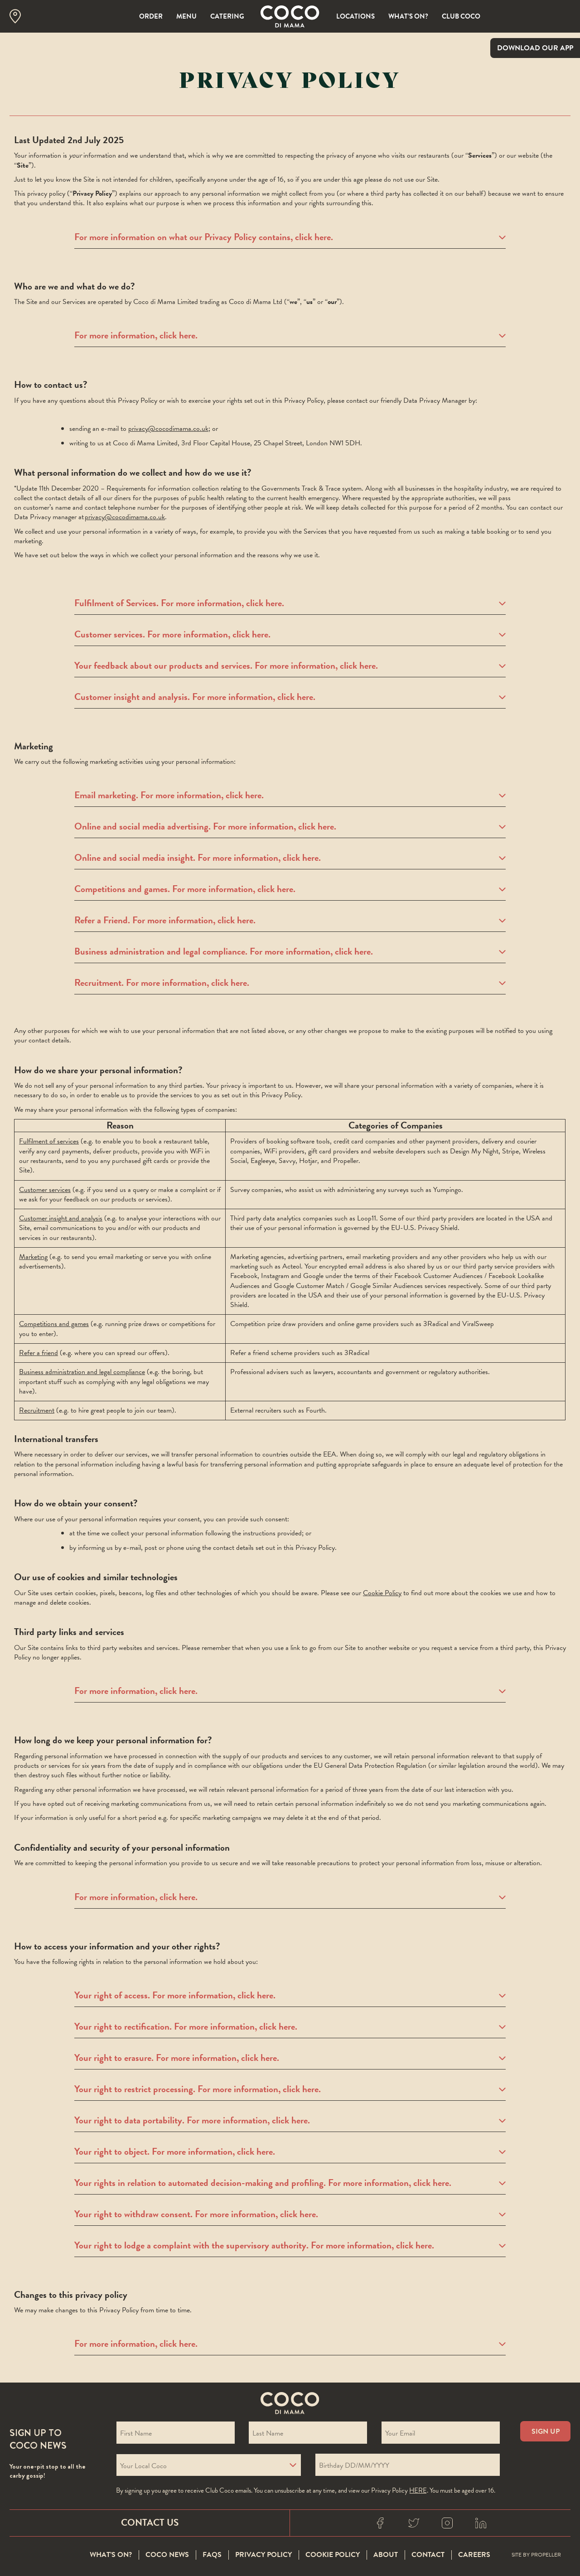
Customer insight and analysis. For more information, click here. (290, 697)
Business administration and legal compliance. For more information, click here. (290, 951)
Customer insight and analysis (60, 1218)
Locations (355, 16)
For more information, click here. (290, 335)
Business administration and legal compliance (82, 1371)
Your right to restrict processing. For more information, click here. (290, 2089)
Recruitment (36, 1410)
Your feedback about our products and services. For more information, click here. (290, 666)
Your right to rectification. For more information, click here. (290, 2027)
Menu (186, 16)
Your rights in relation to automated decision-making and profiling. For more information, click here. (290, 2183)
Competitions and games (54, 1323)
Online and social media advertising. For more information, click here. (290, 826)
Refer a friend (38, 1352)
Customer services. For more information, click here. (290, 634)
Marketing (33, 1256)
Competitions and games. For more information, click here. (290, 889)
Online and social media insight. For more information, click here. (290, 858)
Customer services (45, 1189)
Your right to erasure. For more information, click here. (290, 2058)
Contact (428, 2555)
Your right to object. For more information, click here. (290, 2152)
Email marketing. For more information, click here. (290, 795)
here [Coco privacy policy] (418, 2490)
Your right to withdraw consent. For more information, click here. (290, 2214)
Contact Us (150, 2522)
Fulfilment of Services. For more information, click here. (290, 603)
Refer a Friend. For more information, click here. (290, 920)
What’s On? (408, 16)
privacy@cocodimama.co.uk (168, 429)
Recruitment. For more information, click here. (290, 983)
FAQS (212, 2555)
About (385, 2555)
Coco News (167, 2555)
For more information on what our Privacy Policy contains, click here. (290, 237)
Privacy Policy (263, 2555)
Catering (227, 16)
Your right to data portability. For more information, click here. (290, 2120)
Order (151, 16)
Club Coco (461, 16)
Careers (474, 2555)
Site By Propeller (536, 2555)
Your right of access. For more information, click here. (290, 1995)
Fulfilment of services (49, 1141)
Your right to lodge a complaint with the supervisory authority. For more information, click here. (290, 2245)
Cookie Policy (382, 1592)
